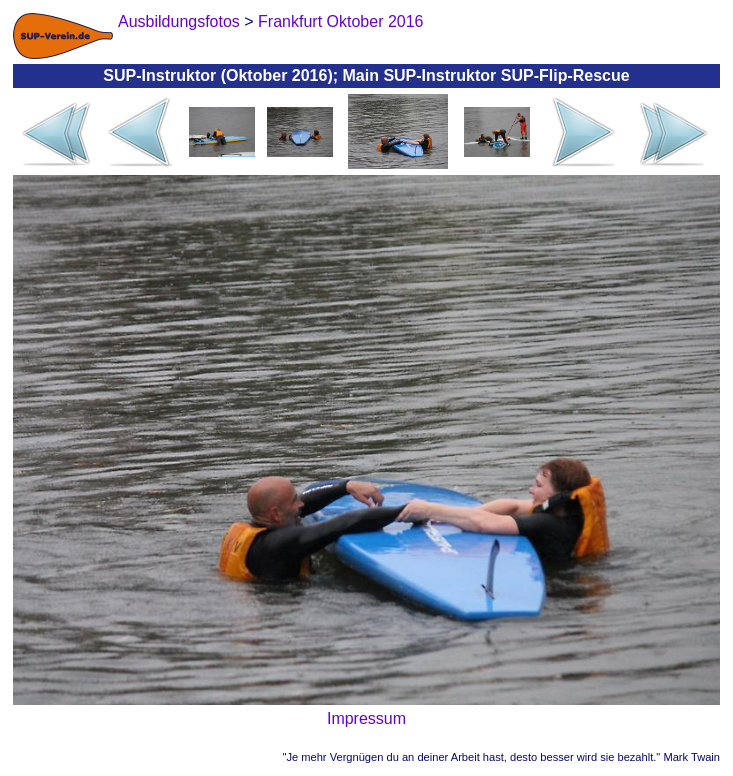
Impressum (366, 718)
